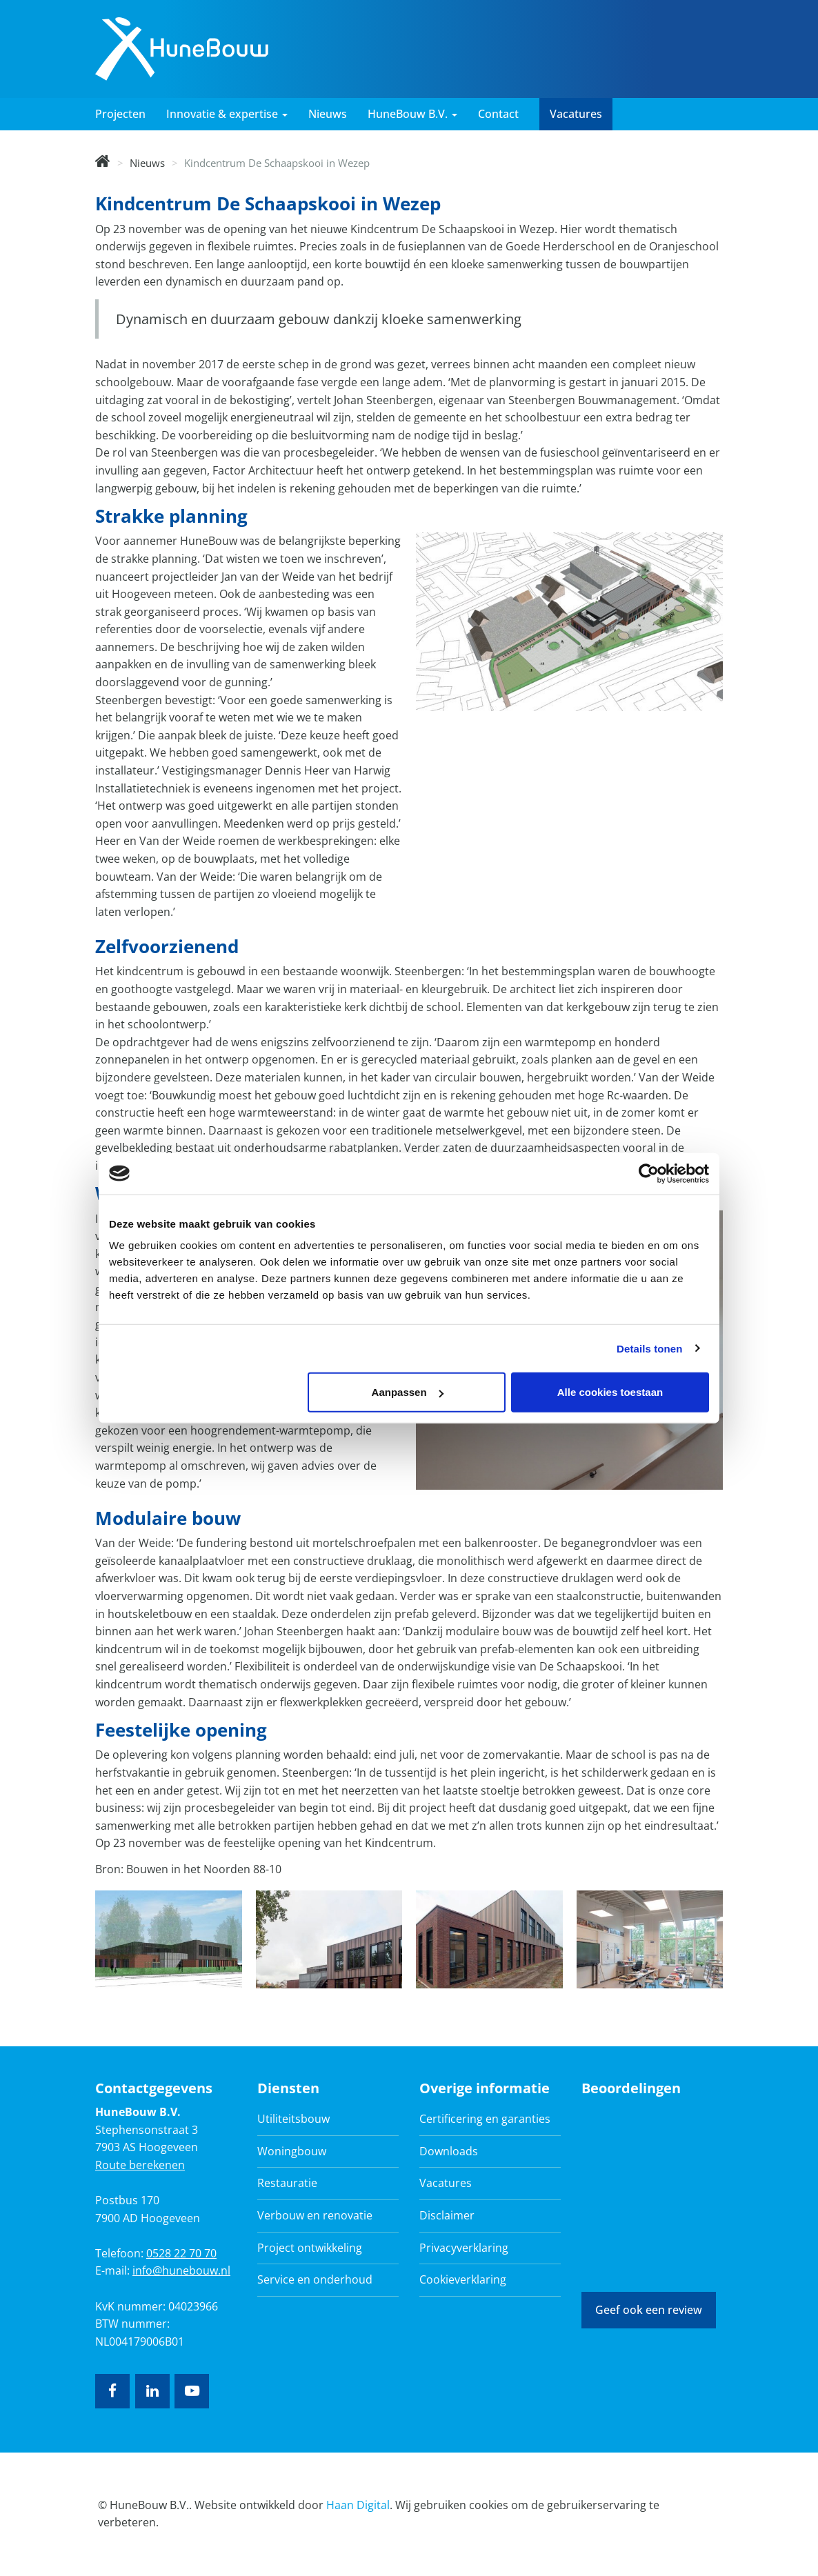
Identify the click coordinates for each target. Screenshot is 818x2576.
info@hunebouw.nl (181, 2270)
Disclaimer (447, 2215)
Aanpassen (407, 1392)
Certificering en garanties (484, 2118)
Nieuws (327, 113)
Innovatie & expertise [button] (227, 113)
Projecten (120, 113)
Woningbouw (291, 2151)
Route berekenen (140, 2165)
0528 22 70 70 (181, 2253)
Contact (498, 113)
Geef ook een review (648, 2309)
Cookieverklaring (462, 2279)
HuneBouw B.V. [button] (412, 113)
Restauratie (287, 2182)
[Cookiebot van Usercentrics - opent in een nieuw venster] (648, 1173)
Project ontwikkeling (309, 2247)
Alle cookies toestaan (610, 1392)
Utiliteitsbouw (293, 2118)
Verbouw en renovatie (314, 2215)
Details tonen (649, 1348)
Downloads (448, 2151)
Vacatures (576, 113)
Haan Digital (358, 2505)
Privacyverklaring (463, 2247)
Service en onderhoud (314, 2279)
